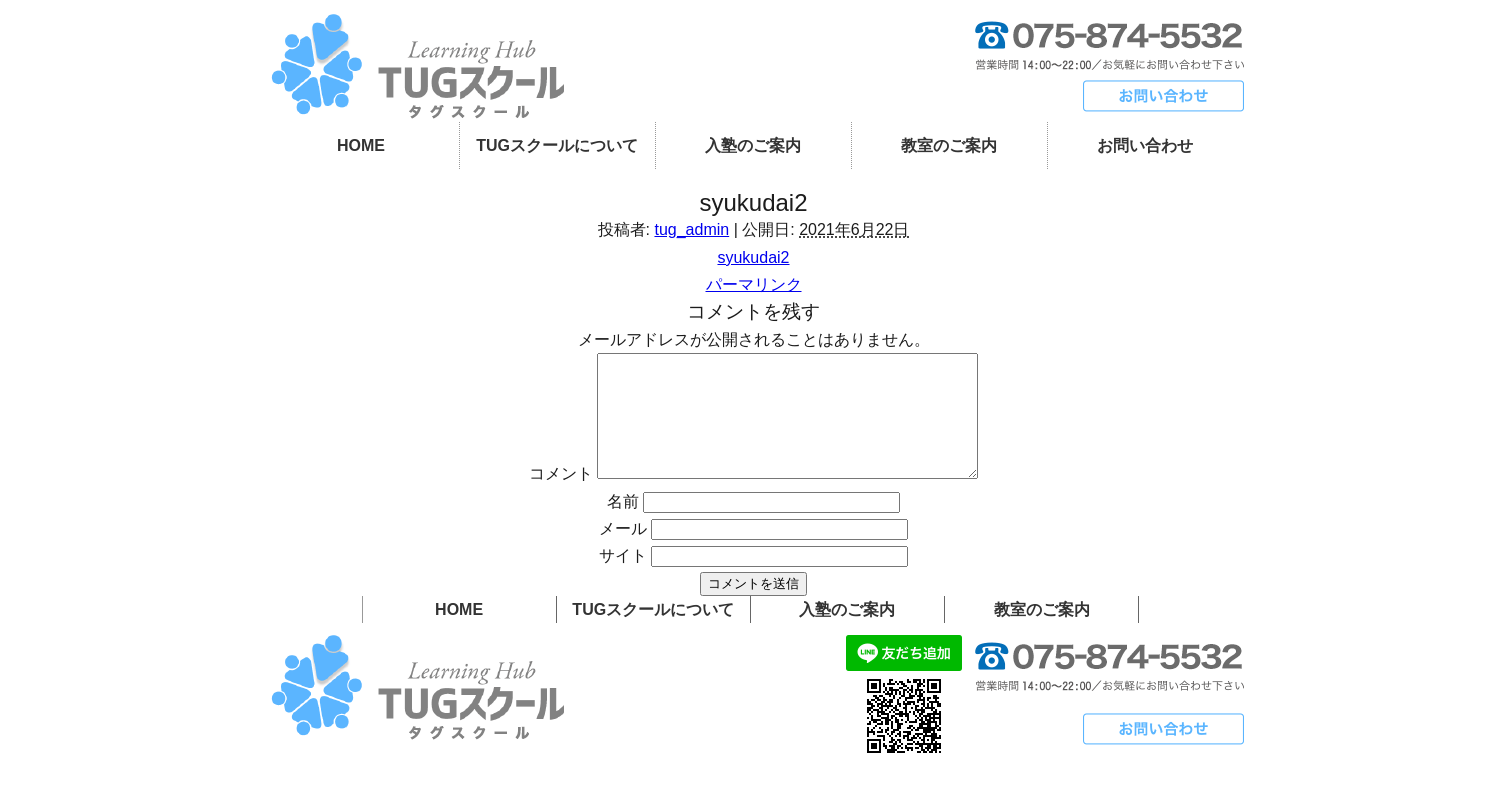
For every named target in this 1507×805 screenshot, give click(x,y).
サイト (623, 579)
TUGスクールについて (557, 145)
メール (623, 552)
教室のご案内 (949, 145)
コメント (538, 497)
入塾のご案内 (753, 145)
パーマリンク (754, 284)
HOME (361, 145)
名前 (623, 525)
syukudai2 (753, 257)
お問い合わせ (1145, 145)
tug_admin (691, 229)
